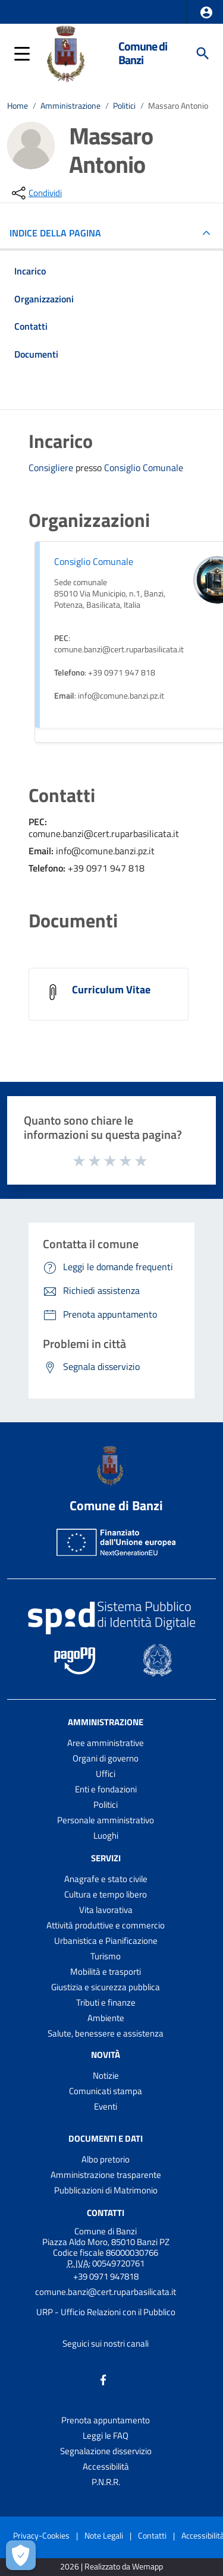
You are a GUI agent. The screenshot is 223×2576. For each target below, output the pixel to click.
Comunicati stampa (105, 2091)
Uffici (105, 1774)
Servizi (106, 1858)
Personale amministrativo (105, 1820)
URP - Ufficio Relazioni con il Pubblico (105, 2312)
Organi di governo (106, 1758)
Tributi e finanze (106, 2002)
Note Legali (103, 2535)
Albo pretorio (105, 2159)
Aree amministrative (105, 1743)
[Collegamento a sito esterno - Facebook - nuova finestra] (103, 2378)
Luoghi (105, 1835)
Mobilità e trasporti (105, 1971)
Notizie (106, 2075)
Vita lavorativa (106, 1910)
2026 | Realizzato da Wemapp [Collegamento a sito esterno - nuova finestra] (111, 2567)
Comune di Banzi (142, 53)
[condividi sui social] (35, 193)
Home (17, 105)
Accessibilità (106, 2466)
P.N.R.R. (106, 2482)
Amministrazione (70, 105)
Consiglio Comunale (143, 467)
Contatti (105, 2213)
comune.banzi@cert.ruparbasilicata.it (105, 2292)
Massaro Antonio (178, 105)
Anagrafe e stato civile (105, 1879)
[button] (206, 12)
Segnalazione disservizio (106, 2451)
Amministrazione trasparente (106, 2175)
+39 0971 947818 (106, 2276)
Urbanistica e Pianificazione (106, 1940)
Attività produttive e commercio (105, 1925)
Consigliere (52, 467)
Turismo (105, 1956)
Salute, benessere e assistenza (106, 2033)
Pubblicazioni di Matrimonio (106, 2190)
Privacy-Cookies (41, 2535)
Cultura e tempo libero (105, 1894)
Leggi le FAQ (105, 2435)
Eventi (105, 2106)
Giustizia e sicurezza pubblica (105, 1987)
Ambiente (105, 2018)
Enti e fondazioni (106, 1789)
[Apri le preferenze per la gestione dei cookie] (21, 2555)
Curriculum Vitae (111, 989)
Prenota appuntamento (105, 2420)
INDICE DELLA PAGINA (60, 233)
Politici (124, 105)
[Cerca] (203, 53)
